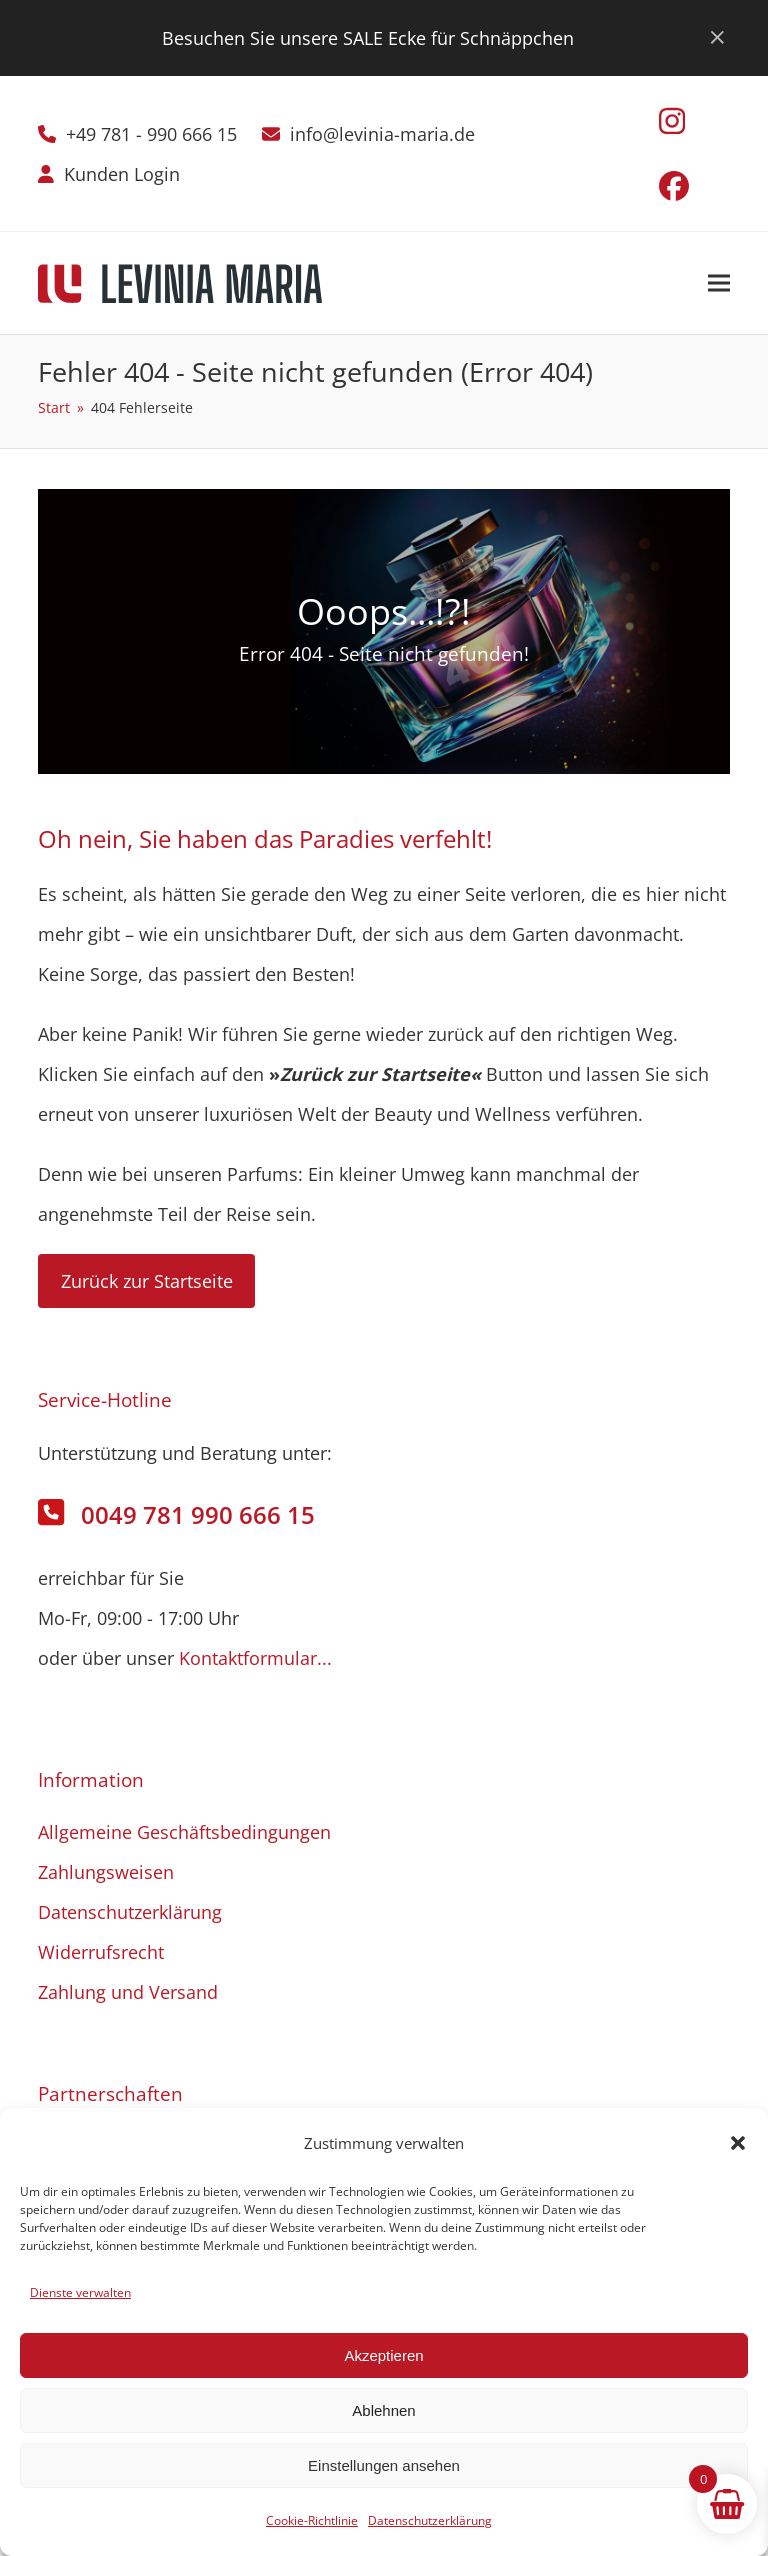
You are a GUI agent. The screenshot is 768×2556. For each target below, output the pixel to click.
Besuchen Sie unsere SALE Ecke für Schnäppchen (368, 38)
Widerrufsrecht (101, 1952)
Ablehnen (383, 2410)
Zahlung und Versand (128, 1992)
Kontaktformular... (255, 1658)
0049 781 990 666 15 (198, 1514)
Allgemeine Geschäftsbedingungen (184, 1832)
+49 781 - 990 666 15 (151, 134)
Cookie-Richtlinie (312, 2520)
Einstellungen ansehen (384, 2465)
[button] (738, 2143)
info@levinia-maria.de (382, 134)
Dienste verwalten (80, 2292)
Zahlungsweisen (106, 1872)
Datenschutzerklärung (430, 2520)
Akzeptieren (383, 2355)
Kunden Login (122, 174)
